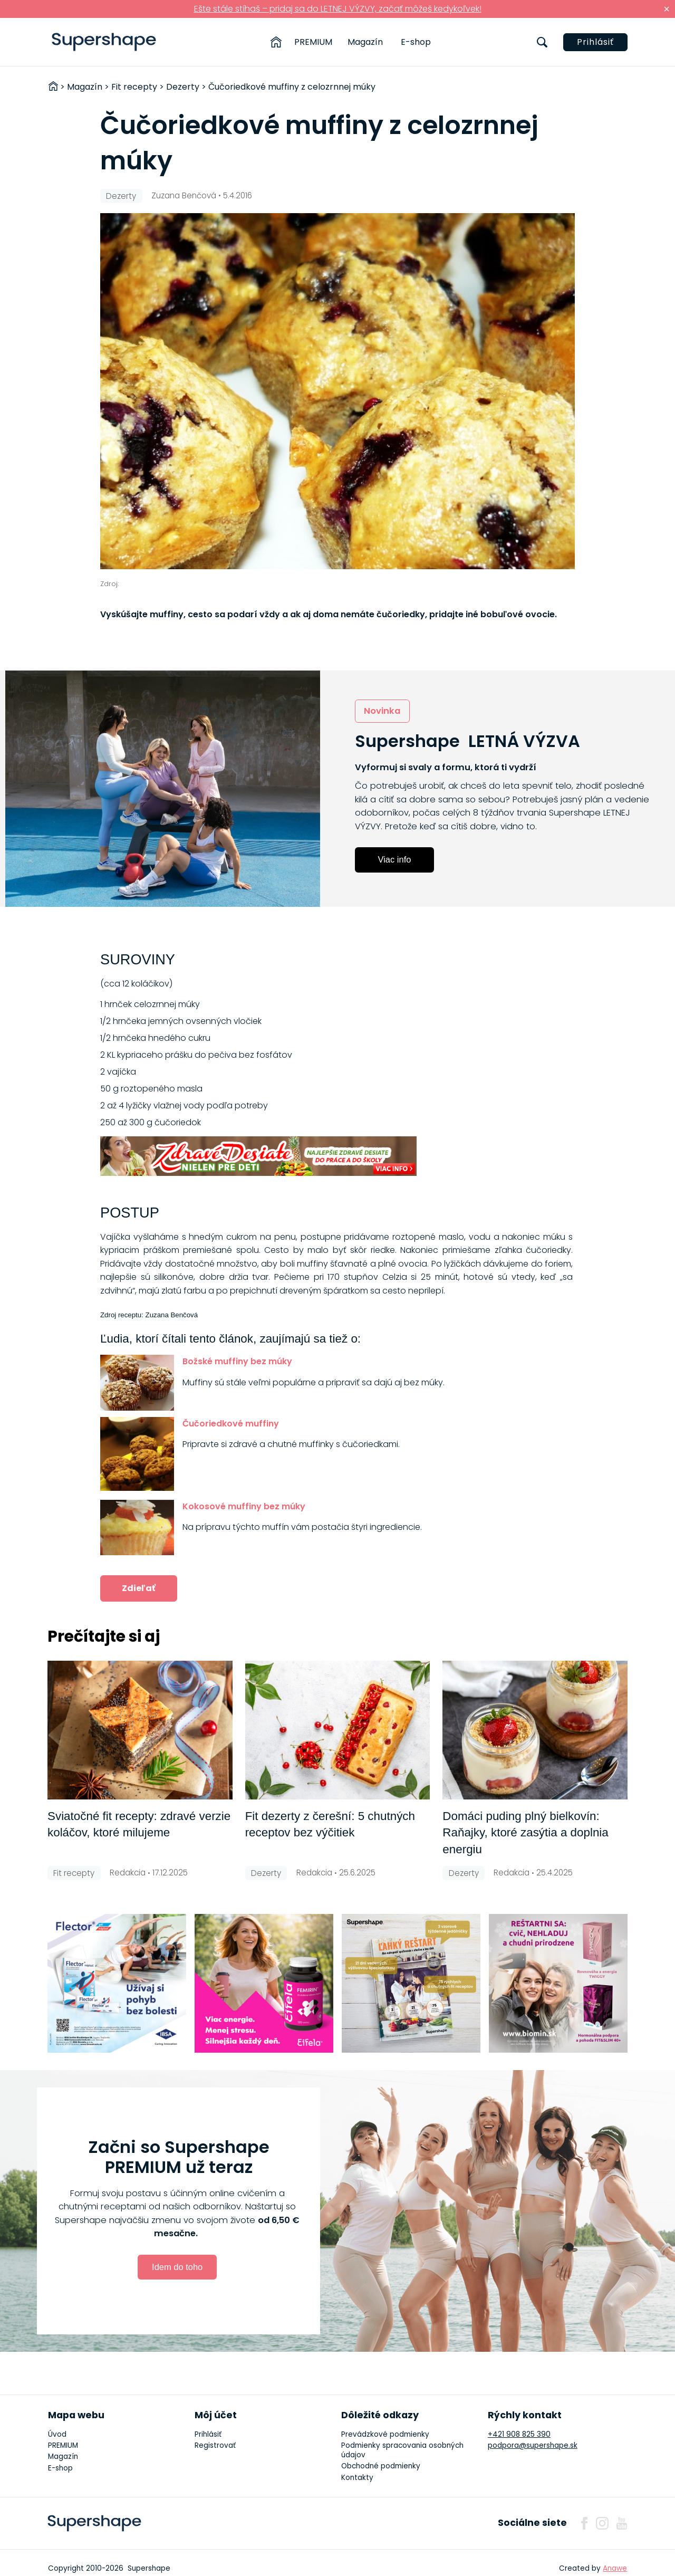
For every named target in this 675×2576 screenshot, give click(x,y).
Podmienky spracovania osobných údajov (402, 2450)
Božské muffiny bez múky (237, 1361)
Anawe (615, 2568)
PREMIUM (313, 42)
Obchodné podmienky (380, 2466)
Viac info (394, 859)
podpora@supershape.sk (532, 2445)
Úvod (57, 2434)
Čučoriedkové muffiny (230, 1424)
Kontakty (357, 2478)
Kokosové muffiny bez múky (243, 1506)
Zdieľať (139, 1588)
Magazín (365, 42)
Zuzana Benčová (183, 195)
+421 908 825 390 (519, 2434)
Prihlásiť (595, 42)
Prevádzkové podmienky (385, 2434)
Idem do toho (177, 2267)
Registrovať (215, 2445)
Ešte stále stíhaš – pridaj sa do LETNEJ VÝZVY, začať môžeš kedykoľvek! (337, 9)
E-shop (416, 42)
